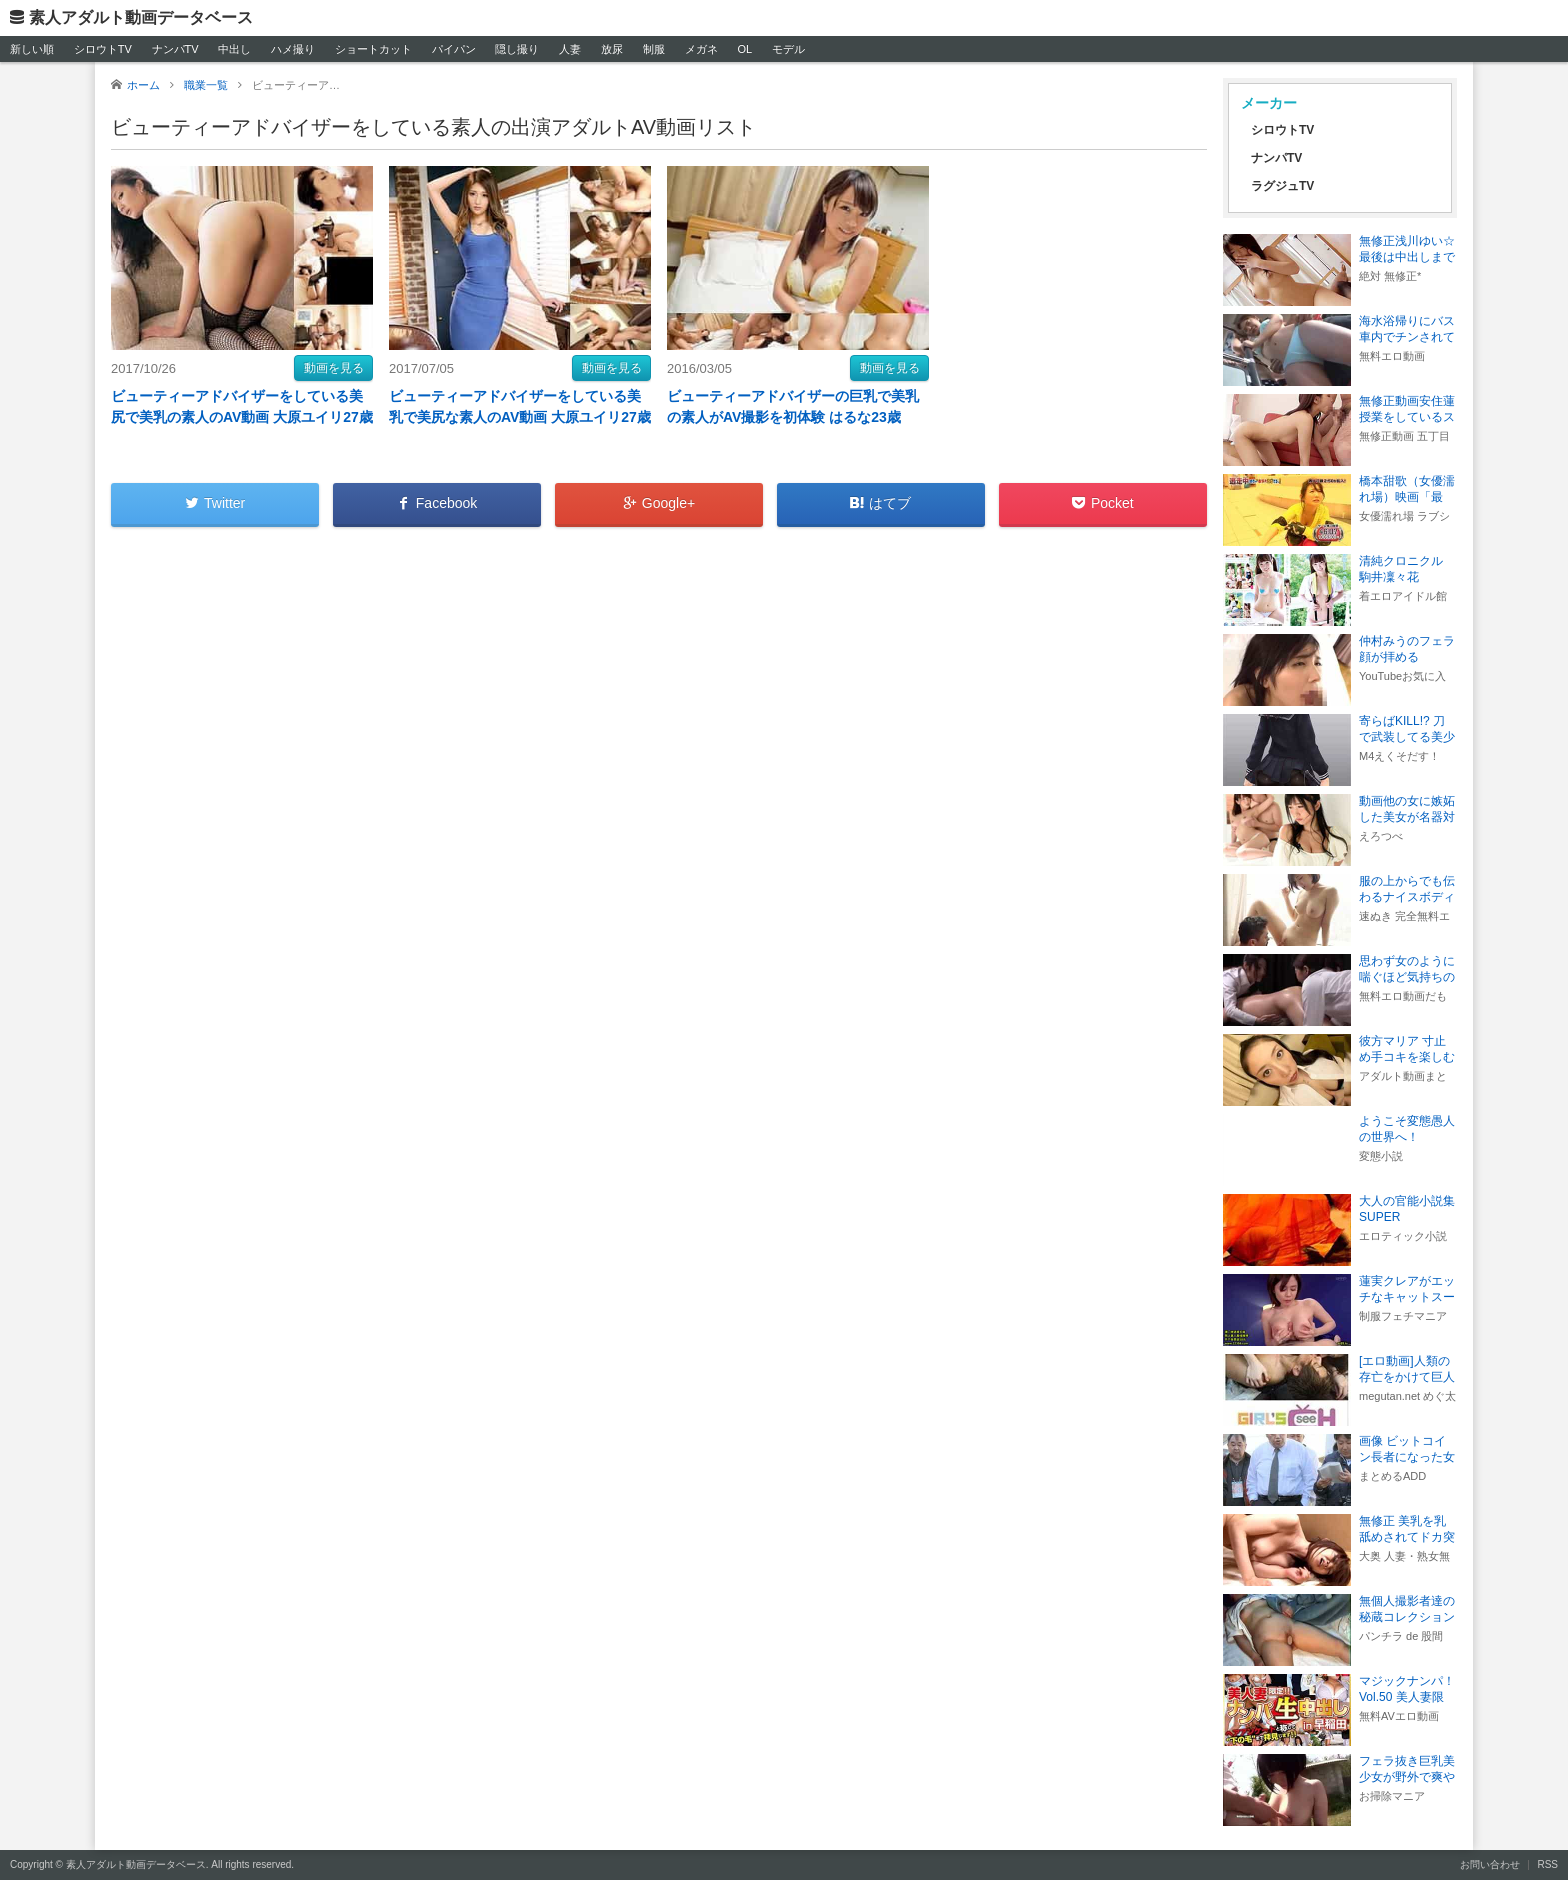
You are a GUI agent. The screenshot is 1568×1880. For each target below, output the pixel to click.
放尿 (612, 49)
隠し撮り (517, 49)
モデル (788, 49)
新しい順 (32, 49)
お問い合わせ (1490, 1864)
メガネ (701, 49)
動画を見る (334, 368)
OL (744, 49)
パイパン (454, 49)
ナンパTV (175, 49)
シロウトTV (103, 49)
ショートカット (373, 49)
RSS (1547, 1864)
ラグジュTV (1282, 186)
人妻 (570, 49)
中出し (234, 49)
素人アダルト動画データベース (141, 17)
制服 (654, 49)
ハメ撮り (293, 49)
